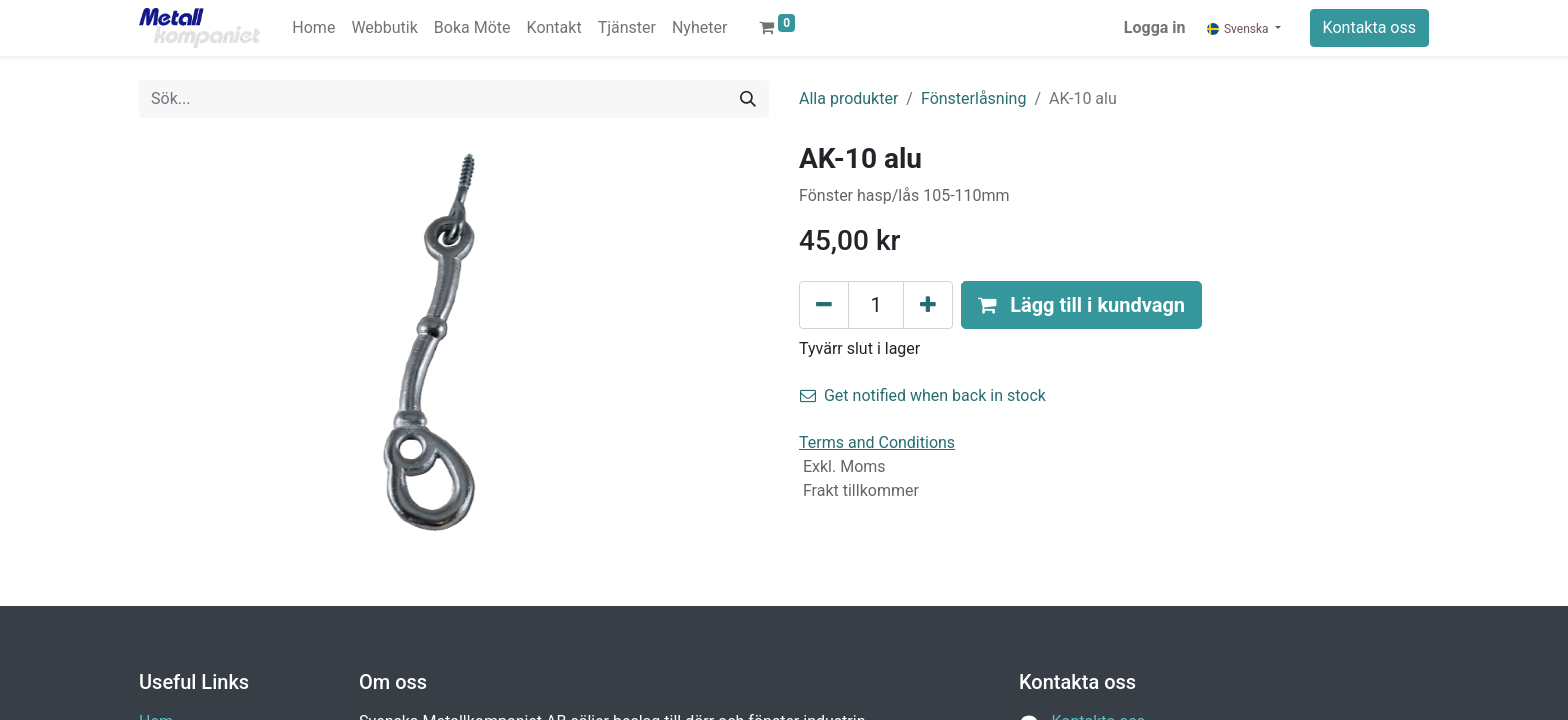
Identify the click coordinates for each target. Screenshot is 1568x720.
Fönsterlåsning (973, 98)
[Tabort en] (824, 305)
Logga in (1155, 27)
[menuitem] (313, 28)
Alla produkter (848, 98)
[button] (1081, 305)
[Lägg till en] (928, 305)
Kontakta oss (1369, 27)
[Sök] (748, 99)
